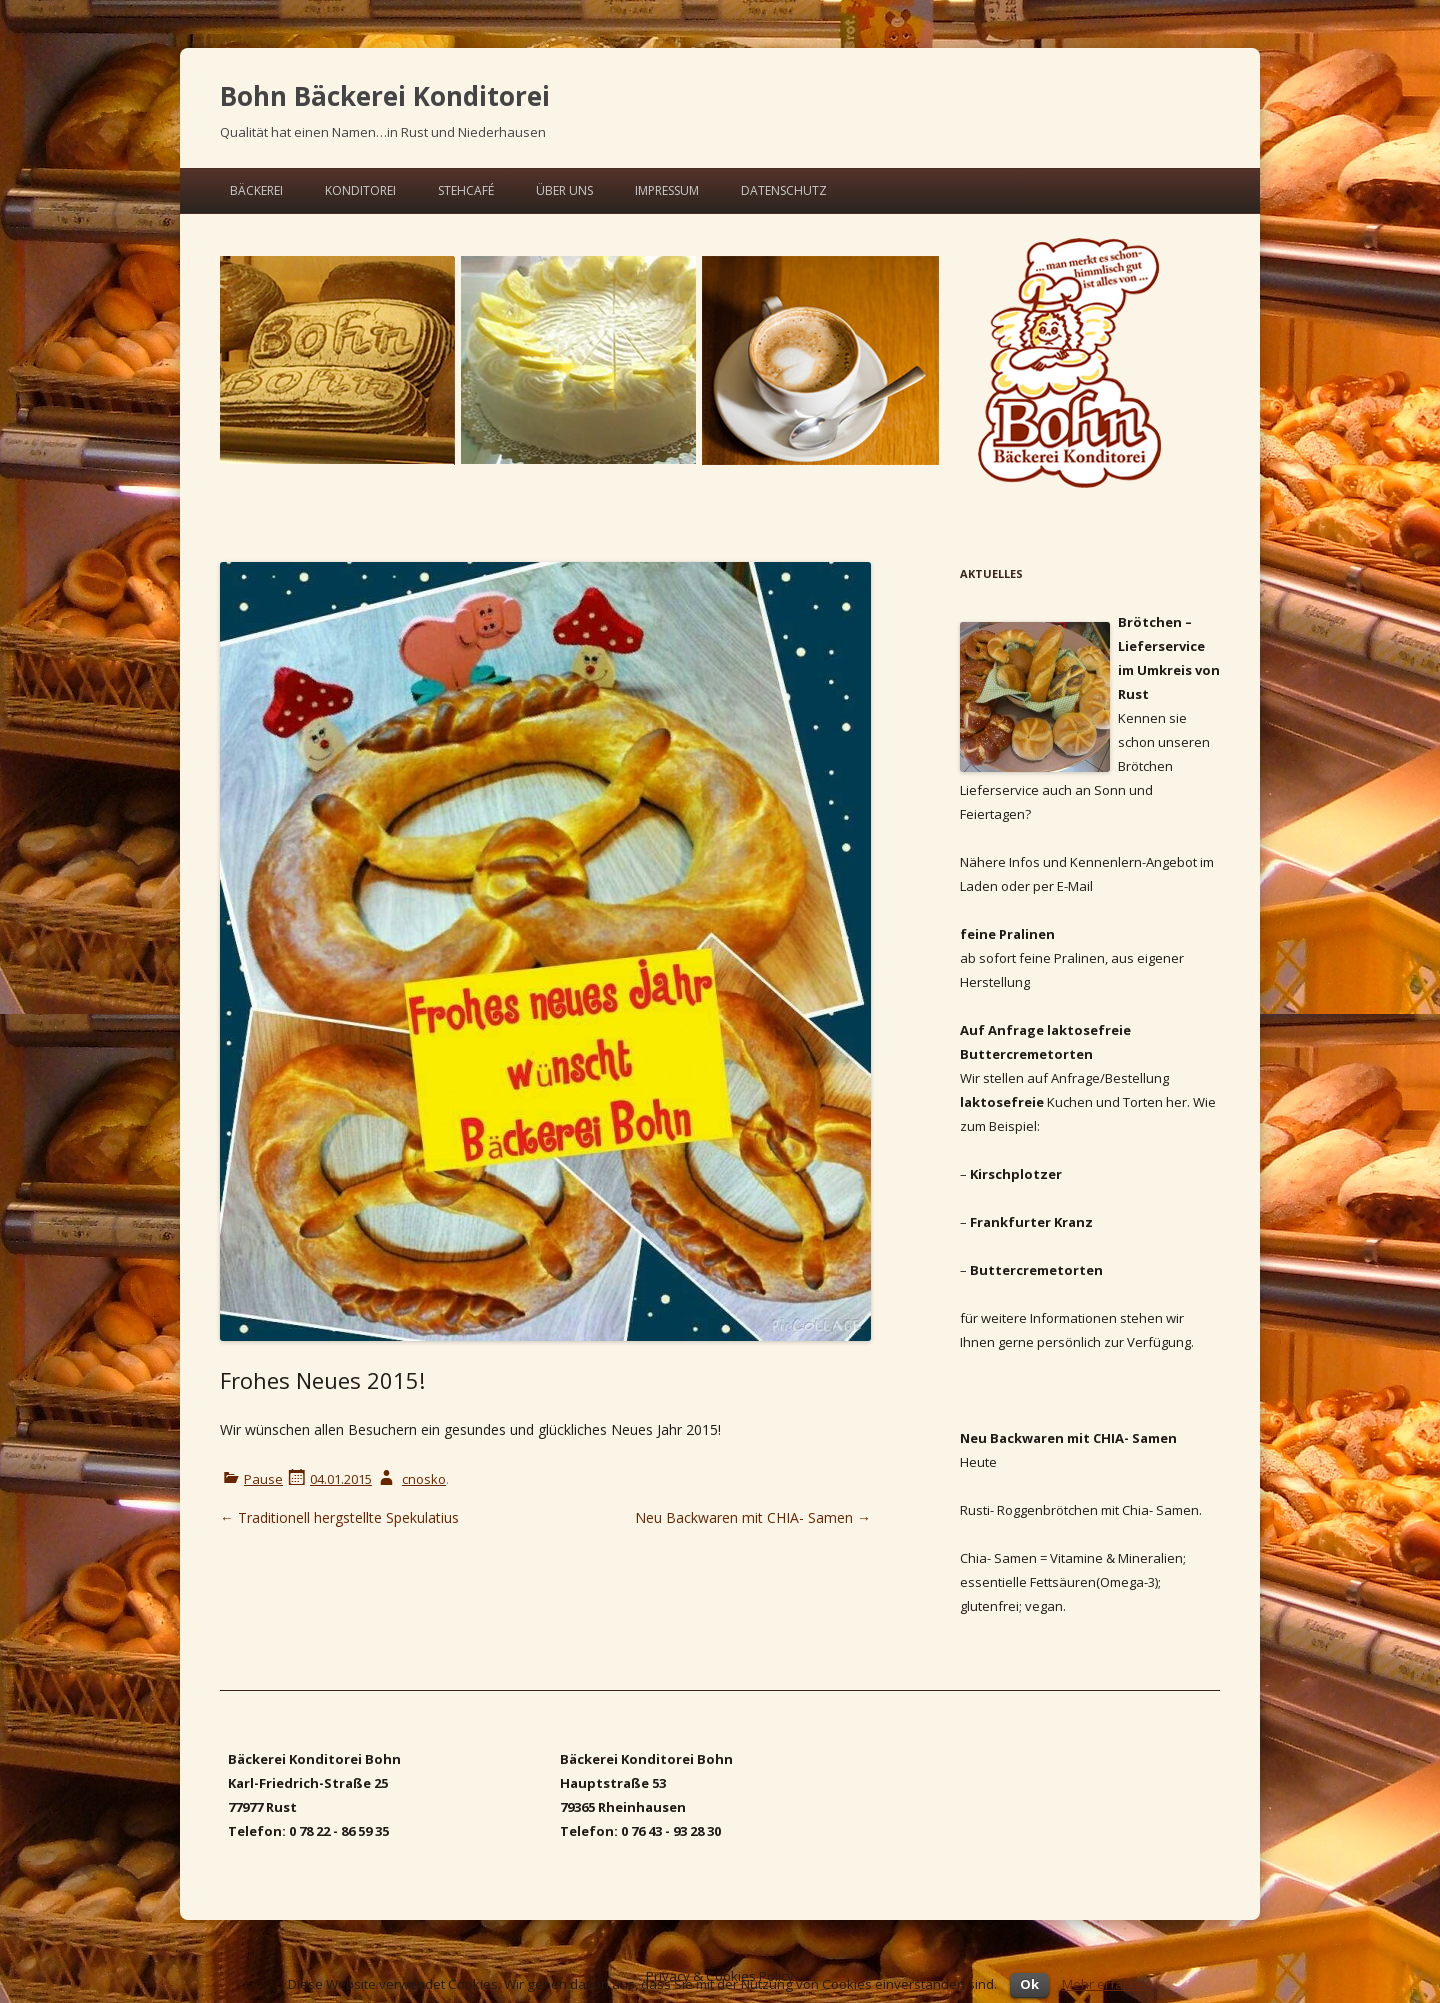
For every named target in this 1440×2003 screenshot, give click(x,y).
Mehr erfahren (1107, 1984)
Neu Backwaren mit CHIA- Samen (753, 1517)
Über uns (564, 190)
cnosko (424, 1479)
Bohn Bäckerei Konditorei (385, 96)
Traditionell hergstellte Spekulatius (339, 1517)
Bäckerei (256, 190)
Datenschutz (784, 190)
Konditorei (360, 190)
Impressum (667, 190)
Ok (1029, 1984)
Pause (263, 1479)
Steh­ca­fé (466, 190)
